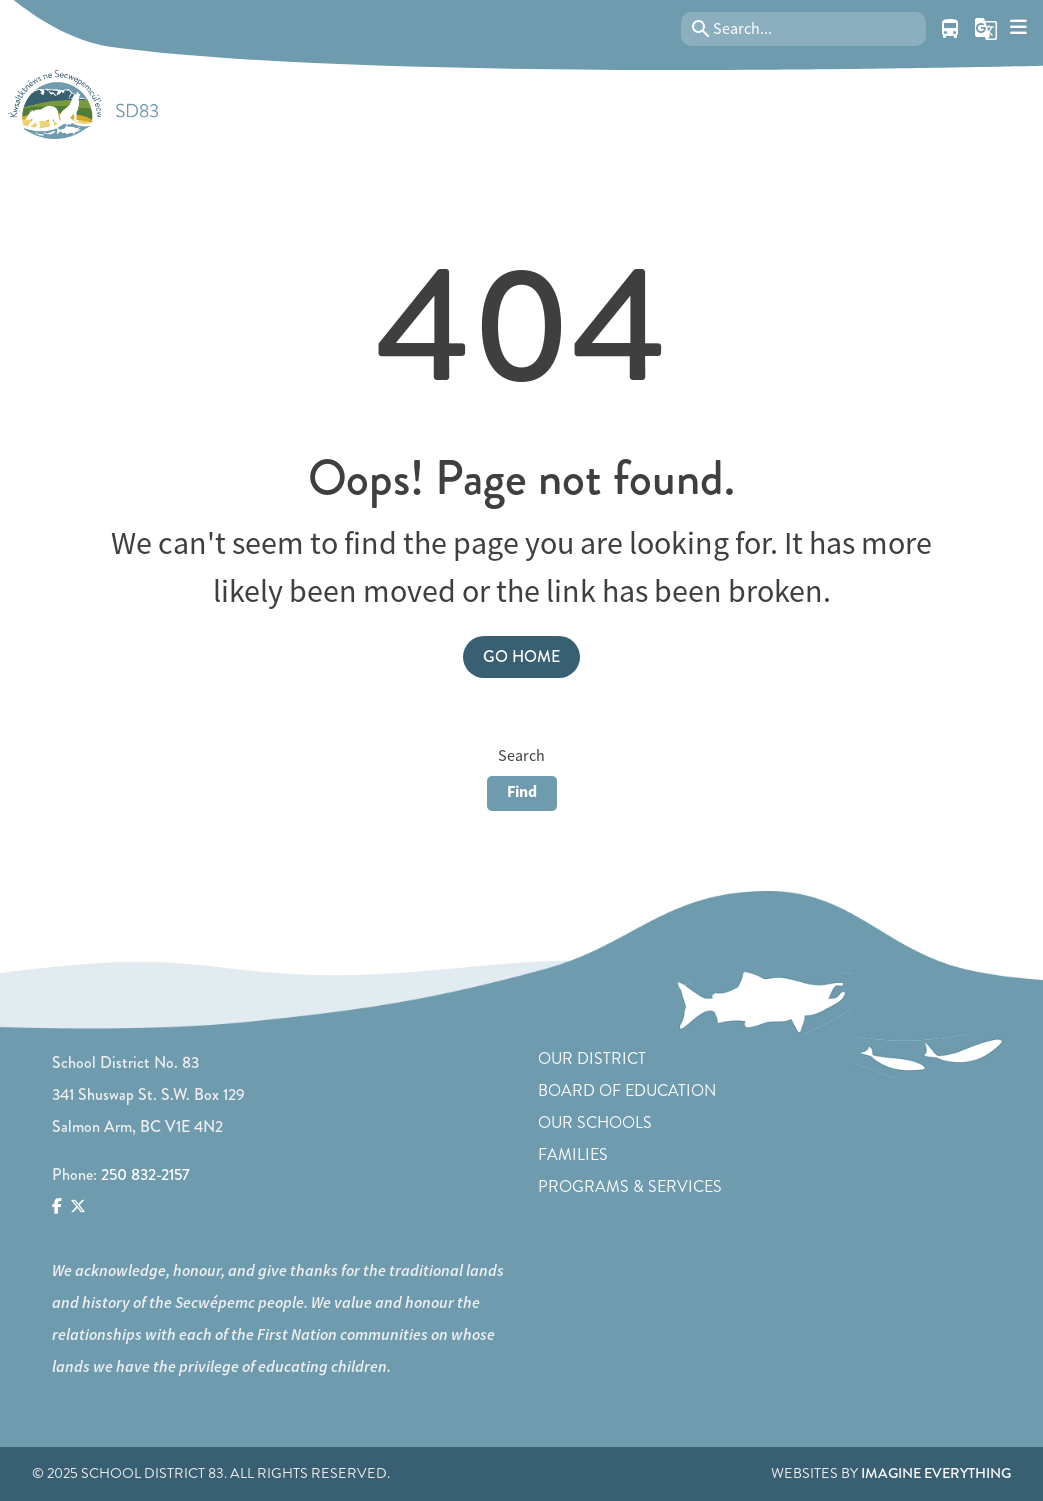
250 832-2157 (145, 1174)
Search (521, 756)
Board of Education (627, 1090)
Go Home (521, 656)
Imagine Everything (936, 1473)
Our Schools (595, 1122)
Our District (592, 1058)
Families (573, 1154)
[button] (986, 29)
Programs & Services (630, 1186)
